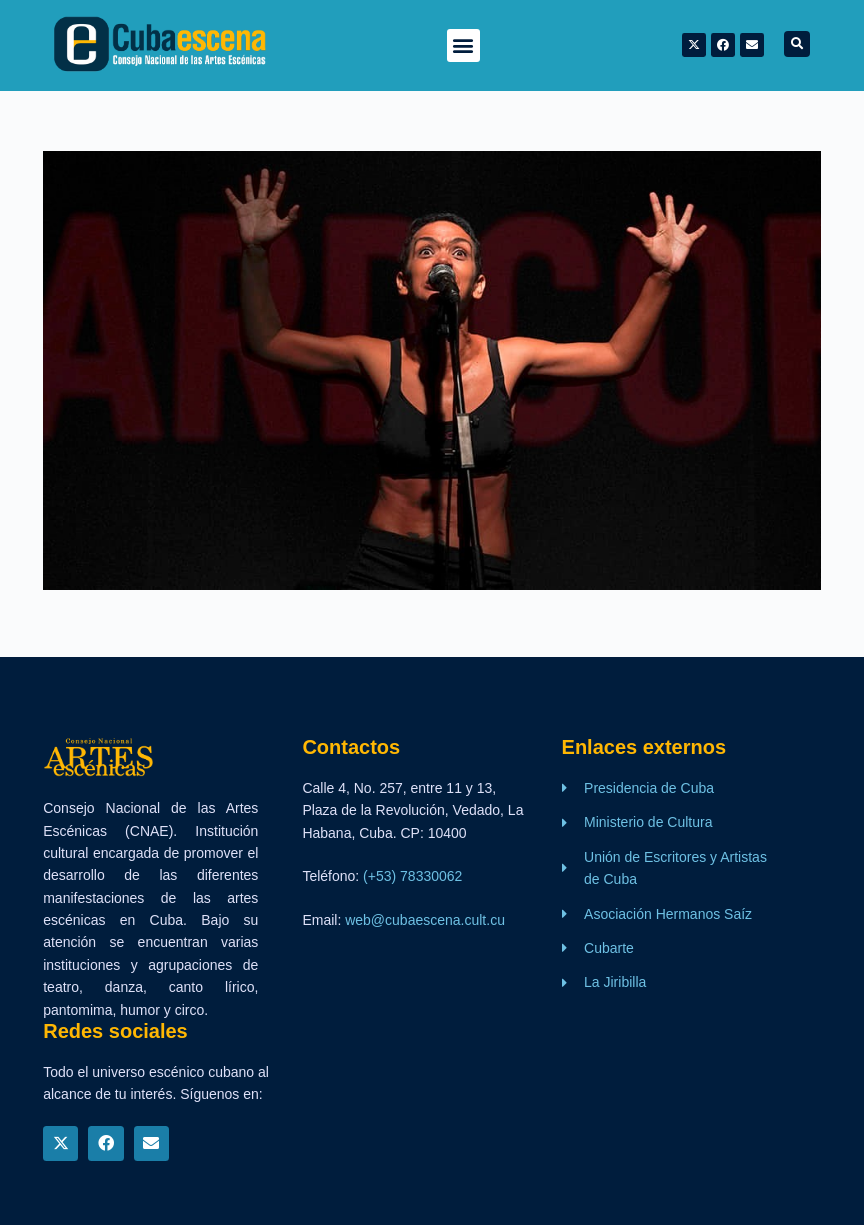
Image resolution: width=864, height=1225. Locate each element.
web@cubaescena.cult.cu (425, 920)
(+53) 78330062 (412, 876)
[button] (463, 45)
